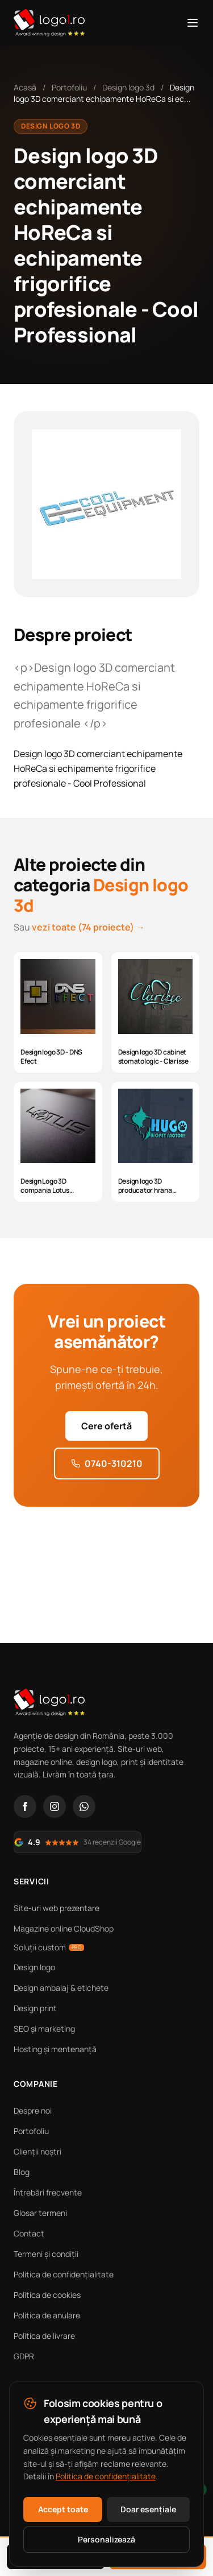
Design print (35, 2008)
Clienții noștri (37, 2151)
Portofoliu (69, 87)
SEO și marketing (44, 2028)
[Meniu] (192, 22)
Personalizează (106, 2539)
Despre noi (33, 2110)
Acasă (25, 87)
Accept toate (63, 2509)
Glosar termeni (40, 2212)
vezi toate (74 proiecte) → (88, 927)
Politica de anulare (47, 2315)
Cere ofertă (106, 1426)
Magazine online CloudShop (64, 1928)
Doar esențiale (148, 2509)
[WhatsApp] (84, 1806)
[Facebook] (25, 1806)
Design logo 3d (128, 87)
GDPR (24, 2356)
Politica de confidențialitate (64, 2274)
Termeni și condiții (46, 2253)
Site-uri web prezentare (56, 1908)
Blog (22, 2171)
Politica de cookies (47, 2294)
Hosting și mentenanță (55, 2049)
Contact (29, 2233)
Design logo (34, 1967)
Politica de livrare (44, 2335)
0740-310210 (107, 1463)
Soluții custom (49, 1947)
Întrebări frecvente (48, 2192)
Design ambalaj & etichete (61, 1987)
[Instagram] (54, 1806)
